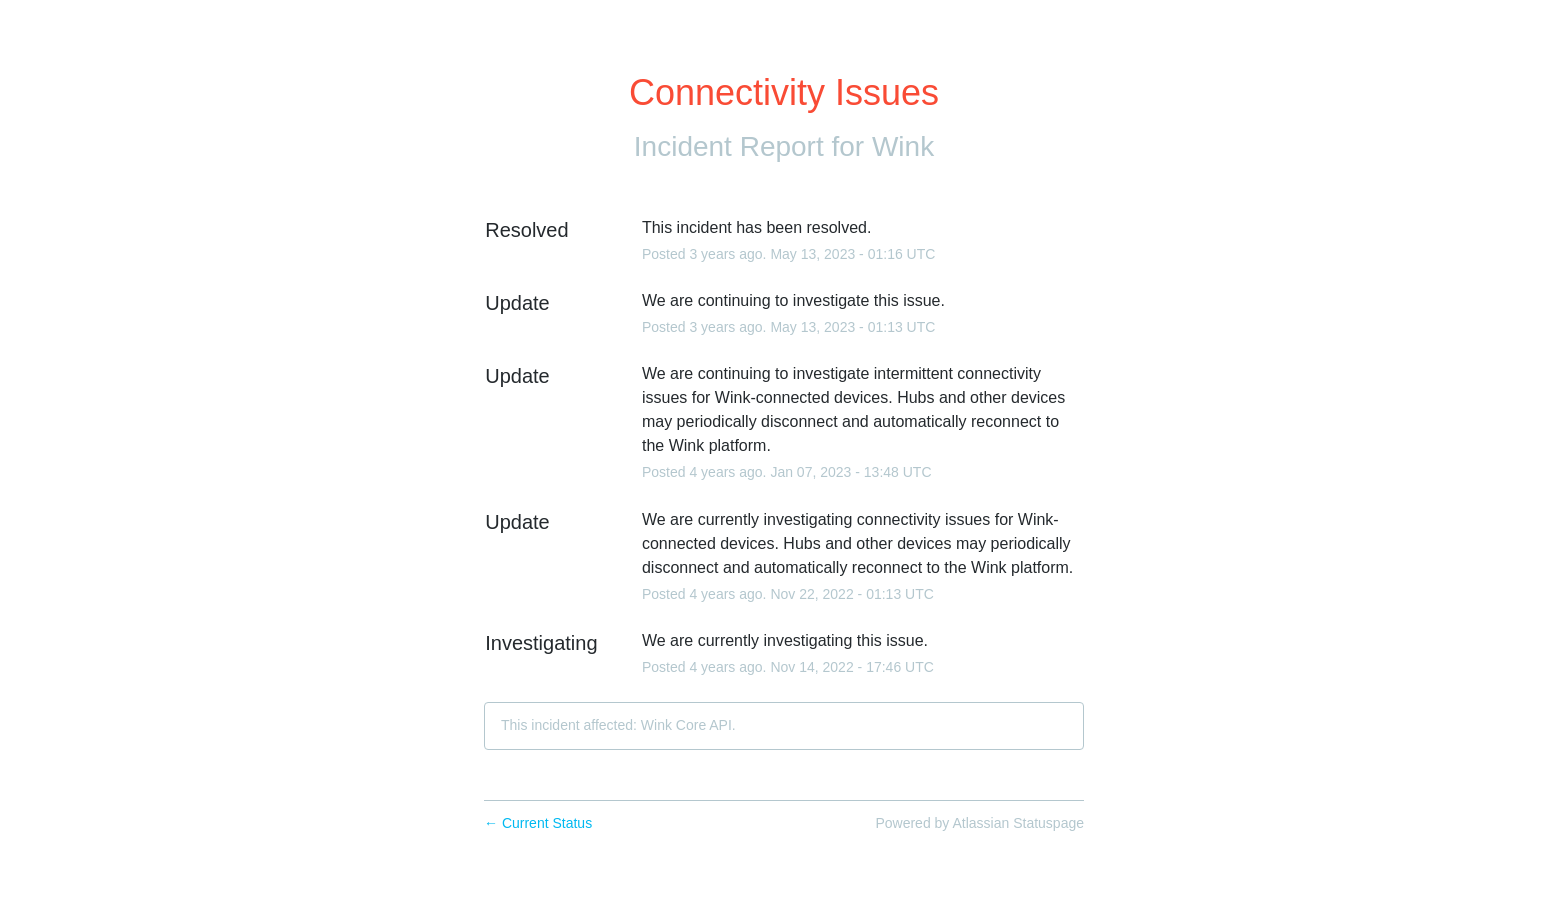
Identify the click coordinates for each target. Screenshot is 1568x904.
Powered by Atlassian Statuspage (979, 823)
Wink (903, 146)
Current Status (538, 823)
